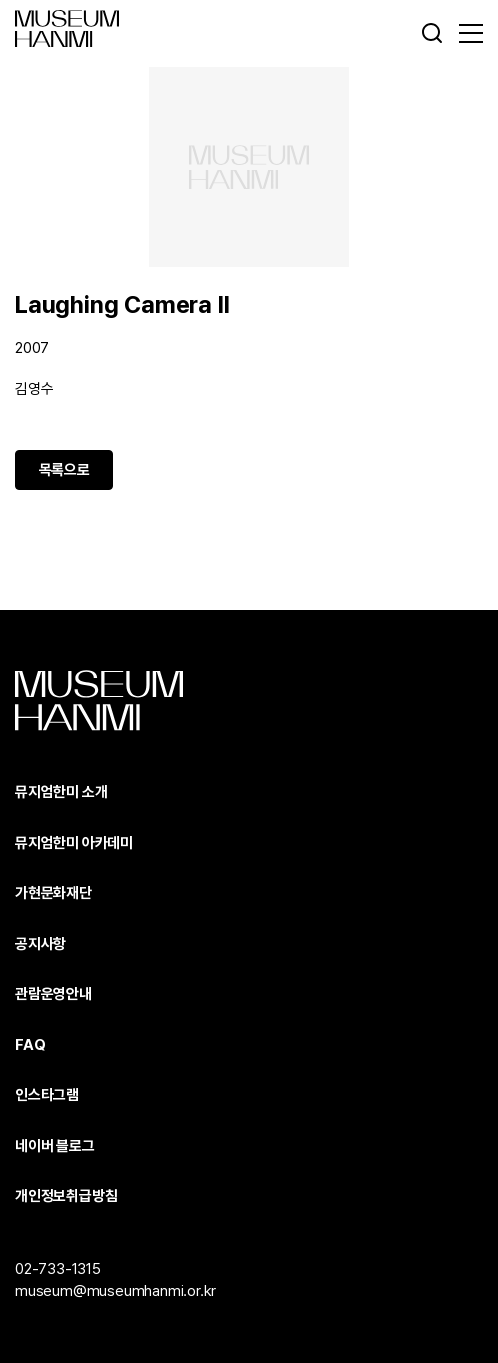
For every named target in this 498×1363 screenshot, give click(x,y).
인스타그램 (47, 1095)
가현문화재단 (53, 893)
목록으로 (64, 470)
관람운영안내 (53, 994)
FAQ (30, 1045)
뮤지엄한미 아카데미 (74, 843)
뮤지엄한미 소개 (61, 792)
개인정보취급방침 (66, 1196)
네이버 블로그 (55, 1146)
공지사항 (40, 944)
